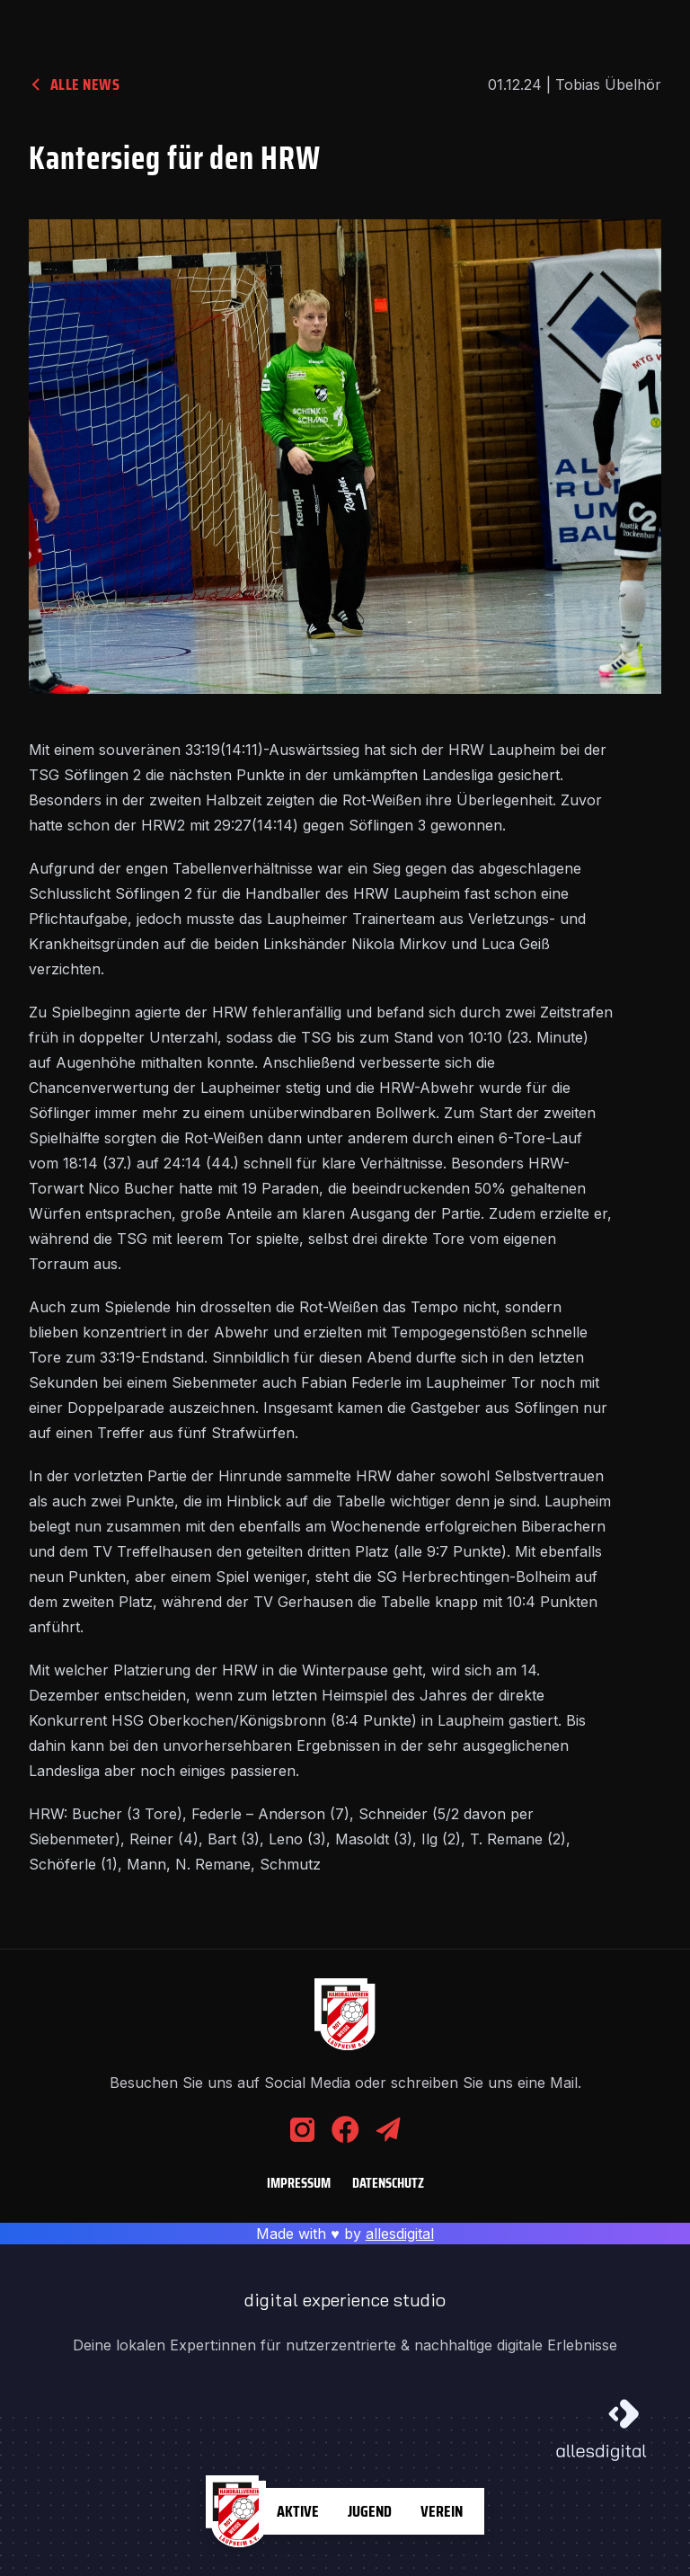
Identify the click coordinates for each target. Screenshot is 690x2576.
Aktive (298, 2511)
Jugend (370, 2511)
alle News (74, 84)
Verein (441, 2511)
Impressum (299, 2183)
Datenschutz (388, 2183)
